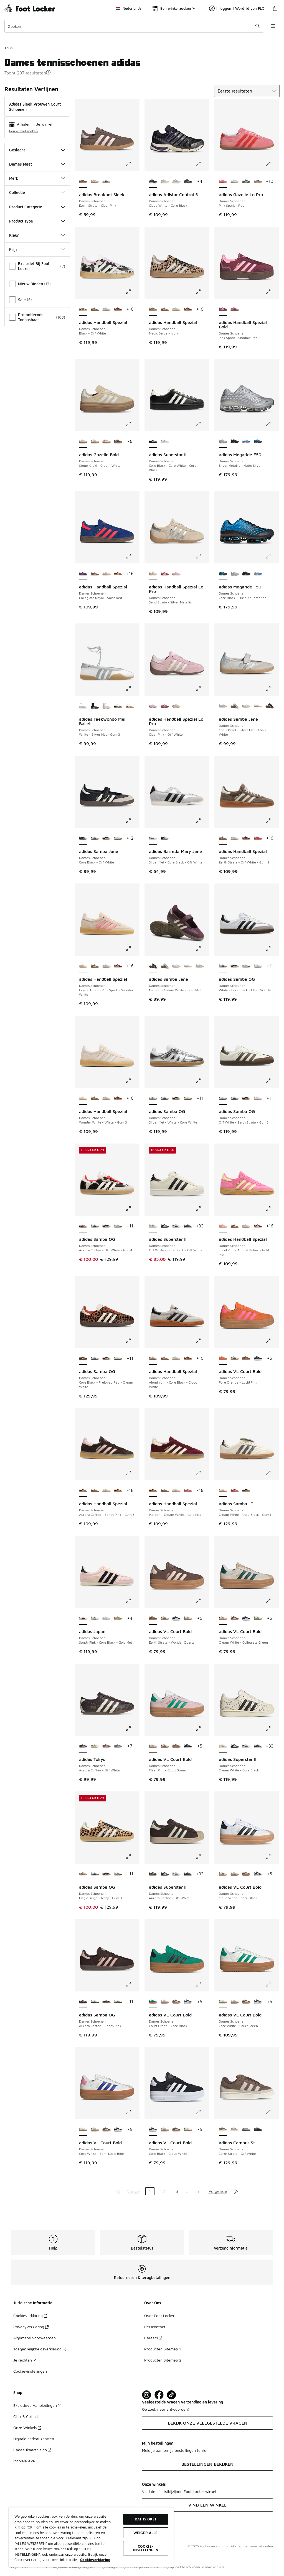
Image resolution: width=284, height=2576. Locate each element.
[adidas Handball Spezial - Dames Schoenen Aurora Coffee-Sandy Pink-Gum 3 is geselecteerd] (83, 1491)
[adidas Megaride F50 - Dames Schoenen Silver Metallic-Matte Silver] (234, 574)
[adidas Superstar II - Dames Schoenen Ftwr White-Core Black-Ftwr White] (165, 442)
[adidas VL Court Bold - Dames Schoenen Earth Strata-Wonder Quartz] (246, 1358)
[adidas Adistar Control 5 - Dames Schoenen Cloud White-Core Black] (176, 182)
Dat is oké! (145, 2519)
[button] (48, 72)
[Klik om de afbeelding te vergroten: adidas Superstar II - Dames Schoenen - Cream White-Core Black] (272, 1729)
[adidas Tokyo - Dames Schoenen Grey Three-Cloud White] (118, 1746)
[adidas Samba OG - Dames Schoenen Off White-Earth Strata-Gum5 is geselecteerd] (223, 1098)
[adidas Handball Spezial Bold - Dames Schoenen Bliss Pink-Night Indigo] (234, 309)
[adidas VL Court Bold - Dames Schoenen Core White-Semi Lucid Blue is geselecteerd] (83, 2130)
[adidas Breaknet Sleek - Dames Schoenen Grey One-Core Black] (106, 182)
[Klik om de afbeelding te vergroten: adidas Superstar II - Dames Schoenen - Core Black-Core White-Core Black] (202, 424)
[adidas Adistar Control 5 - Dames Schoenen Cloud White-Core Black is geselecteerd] (153, 182)
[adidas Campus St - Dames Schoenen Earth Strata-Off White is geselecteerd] (223, 2130)
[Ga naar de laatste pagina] (236, 2191)
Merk (37, 178)
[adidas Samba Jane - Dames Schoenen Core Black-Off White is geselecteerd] (83, 838)
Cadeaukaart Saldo (32, 2449)
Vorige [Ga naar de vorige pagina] (133, 2191)
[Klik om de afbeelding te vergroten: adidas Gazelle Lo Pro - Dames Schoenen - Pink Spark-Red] (272, 164)
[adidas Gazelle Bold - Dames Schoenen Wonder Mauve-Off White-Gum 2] (106, 442)
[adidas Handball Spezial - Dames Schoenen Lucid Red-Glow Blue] (258, 838)
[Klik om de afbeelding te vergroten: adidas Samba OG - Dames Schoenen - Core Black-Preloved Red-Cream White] (132, 1341)
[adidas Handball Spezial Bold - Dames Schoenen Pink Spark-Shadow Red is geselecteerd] (223, 309)
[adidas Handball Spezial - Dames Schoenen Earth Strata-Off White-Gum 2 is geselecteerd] (223, 838)
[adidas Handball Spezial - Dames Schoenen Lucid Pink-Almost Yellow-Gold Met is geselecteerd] (223, 1226)
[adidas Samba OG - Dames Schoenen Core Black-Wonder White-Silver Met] (106, 838)
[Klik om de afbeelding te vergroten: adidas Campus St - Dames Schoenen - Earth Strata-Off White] (272, 2112)
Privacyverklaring (31, 2326)
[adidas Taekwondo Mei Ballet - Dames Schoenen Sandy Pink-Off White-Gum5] (106, 706)
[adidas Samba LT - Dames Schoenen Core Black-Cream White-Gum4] (246, 1491)
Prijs (37, 249)
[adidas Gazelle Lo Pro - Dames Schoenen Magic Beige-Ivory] (258, 182)
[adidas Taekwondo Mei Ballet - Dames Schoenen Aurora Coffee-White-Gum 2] (130, 706)
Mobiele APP (24, 2460)
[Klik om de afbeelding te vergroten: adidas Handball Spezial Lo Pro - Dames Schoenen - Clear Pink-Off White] (202, 688)
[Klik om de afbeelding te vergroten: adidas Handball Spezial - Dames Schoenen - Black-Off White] (132, 292)
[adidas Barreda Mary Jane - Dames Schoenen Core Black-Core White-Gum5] (165, 838)
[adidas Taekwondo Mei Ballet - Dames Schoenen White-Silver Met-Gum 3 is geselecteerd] (83, 706)
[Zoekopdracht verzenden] (258, 26)
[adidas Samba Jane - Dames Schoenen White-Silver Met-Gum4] (258, 706)
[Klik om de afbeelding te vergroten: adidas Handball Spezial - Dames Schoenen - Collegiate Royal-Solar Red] (132, 556)
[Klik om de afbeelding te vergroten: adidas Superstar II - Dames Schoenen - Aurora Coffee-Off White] (202, 1856)
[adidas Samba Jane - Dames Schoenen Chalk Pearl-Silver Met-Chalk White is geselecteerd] (223, 706)
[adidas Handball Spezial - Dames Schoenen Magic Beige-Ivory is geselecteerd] (153, 309)
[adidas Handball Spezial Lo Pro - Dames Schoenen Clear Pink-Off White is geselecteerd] (153, 706)
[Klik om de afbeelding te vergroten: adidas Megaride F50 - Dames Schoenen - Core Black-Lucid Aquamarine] (272, 556)
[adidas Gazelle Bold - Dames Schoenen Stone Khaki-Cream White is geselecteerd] (83, 442)
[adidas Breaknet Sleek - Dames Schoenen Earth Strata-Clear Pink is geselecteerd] (83, 182)
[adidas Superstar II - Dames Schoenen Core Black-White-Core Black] (165, 1226)
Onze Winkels (27, 2427)
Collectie (37, 192)
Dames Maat (37, 164)
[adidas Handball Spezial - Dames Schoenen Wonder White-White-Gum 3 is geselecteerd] (83, 1098)
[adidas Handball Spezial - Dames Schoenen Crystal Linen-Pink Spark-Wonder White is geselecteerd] (83, 966)
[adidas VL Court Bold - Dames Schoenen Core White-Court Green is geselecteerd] (223, 2002)
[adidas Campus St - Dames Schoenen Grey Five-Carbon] (258, 2130)
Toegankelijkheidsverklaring (39, 2349)
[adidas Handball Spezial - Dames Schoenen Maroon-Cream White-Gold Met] (118, 309)
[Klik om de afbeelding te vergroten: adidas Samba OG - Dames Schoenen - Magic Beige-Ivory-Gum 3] (132, 1856)
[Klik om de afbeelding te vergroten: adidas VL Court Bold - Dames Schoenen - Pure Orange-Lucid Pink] (272, 1341)
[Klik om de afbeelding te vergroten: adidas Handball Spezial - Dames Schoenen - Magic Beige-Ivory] (202, 292)
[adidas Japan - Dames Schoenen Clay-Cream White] (118, 1619)
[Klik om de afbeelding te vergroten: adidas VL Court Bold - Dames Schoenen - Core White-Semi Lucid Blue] (132, 2112)
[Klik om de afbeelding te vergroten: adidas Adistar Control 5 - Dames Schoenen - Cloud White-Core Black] (202, 164)
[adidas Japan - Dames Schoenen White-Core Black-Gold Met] (95, 1619)
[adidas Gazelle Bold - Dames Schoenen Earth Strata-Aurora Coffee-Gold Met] (118, 442)
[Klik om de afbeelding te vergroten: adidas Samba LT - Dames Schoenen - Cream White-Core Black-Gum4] (272, 1473)
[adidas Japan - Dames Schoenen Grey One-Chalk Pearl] (106, 1619)
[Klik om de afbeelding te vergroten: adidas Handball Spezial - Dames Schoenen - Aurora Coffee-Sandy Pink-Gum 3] (132, 1473)
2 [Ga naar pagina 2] (163, 2191)
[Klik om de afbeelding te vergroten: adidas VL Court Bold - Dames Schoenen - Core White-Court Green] (272, 1984)
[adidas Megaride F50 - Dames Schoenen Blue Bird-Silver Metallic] (246, 442)
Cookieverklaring (30, 2315)
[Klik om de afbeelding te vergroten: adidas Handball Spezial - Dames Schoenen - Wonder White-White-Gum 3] (132, 1081)
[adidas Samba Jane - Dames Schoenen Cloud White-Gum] (246, 706)
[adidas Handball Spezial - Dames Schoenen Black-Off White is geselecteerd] (83, 309)
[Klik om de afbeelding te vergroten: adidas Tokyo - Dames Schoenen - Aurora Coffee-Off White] (132, 1729)
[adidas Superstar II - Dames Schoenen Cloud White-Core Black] (176, 1226)
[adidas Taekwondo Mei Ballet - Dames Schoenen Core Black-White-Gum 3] (118, 706)
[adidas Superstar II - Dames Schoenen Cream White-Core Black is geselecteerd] (223, 1746)
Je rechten (24, 2360)
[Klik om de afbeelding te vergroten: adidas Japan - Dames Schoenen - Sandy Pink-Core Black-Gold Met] (132, 1601)
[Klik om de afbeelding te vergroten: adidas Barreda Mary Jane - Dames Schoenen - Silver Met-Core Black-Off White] (202, 821)
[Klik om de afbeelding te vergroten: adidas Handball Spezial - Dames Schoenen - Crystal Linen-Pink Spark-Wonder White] (132, 948)
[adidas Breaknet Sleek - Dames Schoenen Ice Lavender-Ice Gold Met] (95, 182)
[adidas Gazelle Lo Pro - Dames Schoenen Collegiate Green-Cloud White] (246, 182)
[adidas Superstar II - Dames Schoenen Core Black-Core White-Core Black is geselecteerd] (153, 442)
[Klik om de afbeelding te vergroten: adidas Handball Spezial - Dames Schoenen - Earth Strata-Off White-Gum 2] (272, 821)
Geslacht (37, 150)
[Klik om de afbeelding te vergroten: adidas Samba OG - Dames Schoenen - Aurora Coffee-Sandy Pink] (132, 1984)
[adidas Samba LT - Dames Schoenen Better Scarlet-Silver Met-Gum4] (234, 1491)
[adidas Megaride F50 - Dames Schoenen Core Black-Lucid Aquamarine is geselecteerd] (223, 574)
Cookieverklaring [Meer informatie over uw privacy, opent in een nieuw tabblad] (95, 2559)
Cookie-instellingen (30, 2371)
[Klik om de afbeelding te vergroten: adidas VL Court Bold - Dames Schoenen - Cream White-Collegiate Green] (272, 1601)
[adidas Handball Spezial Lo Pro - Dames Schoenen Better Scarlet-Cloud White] (165, 574)
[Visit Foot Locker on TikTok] (171, 2395)
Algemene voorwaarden (34, 2337)
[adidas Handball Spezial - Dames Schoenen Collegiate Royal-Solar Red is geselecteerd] (83, 574)
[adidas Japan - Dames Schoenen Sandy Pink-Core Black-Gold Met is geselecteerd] (83, 1619)
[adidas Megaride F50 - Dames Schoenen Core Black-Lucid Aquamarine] (258, 442)
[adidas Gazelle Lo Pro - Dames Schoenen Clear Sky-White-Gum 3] (234, 182)
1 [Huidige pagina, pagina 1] (150, 2191)
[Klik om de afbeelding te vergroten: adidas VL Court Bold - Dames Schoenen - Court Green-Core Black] (202, 1984)
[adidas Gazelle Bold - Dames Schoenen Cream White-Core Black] (95, 442)
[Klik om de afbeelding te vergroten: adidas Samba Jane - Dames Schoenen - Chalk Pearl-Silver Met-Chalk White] (272, 688)
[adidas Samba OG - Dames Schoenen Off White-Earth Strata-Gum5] (118, 838)
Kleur (37, 235)
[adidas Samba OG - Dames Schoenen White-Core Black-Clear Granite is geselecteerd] (223, 966)
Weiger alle (145, 2532)
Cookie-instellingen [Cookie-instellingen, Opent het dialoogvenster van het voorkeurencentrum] (145, 2548)
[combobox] (134, 26)
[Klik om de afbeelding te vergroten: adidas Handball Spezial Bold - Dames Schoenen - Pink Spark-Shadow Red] (272, 292)
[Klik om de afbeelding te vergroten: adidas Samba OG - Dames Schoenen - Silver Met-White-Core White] (202, 1081)
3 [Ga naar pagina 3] (177, 2191)
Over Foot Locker (159, 2315)
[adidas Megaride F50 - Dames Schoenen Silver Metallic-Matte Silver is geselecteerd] (223, 442)
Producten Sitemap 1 (162, 2349)
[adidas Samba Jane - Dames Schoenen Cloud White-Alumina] (234, 706)
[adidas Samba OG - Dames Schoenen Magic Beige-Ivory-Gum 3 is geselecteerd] (83, 1874)
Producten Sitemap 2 (162, 2360)
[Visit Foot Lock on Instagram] (146, 2395)
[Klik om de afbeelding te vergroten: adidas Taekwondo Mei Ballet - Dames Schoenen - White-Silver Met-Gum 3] (132, 688)
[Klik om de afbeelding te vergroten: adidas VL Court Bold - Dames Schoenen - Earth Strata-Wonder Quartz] (202, 1601)
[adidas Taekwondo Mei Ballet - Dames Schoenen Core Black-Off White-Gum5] (95, 706)
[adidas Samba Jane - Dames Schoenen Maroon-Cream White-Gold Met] (269, 706)
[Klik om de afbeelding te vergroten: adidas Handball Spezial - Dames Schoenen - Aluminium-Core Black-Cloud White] (202, 1341)
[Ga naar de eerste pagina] (118, 2191)
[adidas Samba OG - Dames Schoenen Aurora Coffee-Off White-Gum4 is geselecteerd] (83, 1226)
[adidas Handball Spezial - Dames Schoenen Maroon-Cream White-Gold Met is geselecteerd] (153, 1491)
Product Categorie (37, 206)
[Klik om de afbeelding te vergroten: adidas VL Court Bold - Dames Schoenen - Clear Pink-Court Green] (202, 1729)
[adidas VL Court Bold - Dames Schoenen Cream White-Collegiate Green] (234, 1358)
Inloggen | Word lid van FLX (236, 8)
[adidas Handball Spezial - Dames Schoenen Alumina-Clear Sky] (106, 309)
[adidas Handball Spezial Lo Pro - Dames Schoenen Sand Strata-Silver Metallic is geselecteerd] (153, 574)
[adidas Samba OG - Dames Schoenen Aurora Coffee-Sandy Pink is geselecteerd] (83, 2002)
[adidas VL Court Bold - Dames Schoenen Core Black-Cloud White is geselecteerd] (153, 2130)
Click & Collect (25, 2416)
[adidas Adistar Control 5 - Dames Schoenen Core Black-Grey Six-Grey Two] (188, 182)
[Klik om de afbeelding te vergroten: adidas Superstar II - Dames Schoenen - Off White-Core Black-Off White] (202, 1208)
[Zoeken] (134, 26)
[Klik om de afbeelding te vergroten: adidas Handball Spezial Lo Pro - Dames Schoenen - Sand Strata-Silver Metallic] (202, 556)
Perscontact (154, 2326)
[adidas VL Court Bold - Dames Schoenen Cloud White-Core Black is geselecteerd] (223, 1874)
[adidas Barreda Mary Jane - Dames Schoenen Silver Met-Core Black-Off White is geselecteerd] (153, 838)
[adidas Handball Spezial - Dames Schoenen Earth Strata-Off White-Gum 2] (95, 309)
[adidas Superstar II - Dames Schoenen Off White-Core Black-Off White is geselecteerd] (153, 1226)
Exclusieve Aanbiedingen (37, 2405)
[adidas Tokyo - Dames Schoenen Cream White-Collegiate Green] (95, 1746)
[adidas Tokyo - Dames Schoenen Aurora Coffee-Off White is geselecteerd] (83, 1746)
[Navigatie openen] (272, 26)
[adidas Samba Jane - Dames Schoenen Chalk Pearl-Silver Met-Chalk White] (200, 966)
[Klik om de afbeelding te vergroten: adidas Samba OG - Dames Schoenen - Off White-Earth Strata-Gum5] (272, 1081)
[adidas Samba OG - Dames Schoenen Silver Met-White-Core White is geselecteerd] (153, 1098)
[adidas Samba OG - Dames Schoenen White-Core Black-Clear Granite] (95, 838)
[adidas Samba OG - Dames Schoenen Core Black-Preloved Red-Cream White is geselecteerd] (83, 1358)
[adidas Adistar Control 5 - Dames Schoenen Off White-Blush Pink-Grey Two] (165, 182)
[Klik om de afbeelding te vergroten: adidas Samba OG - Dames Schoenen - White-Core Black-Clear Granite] (272, 948)
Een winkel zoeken (23, 131)
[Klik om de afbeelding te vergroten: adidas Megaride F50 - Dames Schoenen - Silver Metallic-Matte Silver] (272, 424)
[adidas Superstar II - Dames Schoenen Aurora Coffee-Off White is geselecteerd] (153, 1874)
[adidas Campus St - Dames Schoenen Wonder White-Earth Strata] (234, 2130)
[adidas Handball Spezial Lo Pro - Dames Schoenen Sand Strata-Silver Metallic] (176, 706)
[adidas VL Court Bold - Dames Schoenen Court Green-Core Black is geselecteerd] (153, 2002)
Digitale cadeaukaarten (33, 2438)
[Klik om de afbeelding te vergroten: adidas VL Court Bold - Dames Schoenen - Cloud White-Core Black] (272, 1856)
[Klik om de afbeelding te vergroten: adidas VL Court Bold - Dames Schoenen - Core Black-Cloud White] (202, 2112)
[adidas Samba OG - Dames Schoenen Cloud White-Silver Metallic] (258, 966)
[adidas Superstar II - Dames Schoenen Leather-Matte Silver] (188, 1226)
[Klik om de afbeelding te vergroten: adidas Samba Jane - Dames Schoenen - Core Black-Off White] (132, 821)
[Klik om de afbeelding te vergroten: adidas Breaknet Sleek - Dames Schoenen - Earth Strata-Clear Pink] (132, 164)
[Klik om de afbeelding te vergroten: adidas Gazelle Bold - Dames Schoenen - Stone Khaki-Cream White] (132, 424)
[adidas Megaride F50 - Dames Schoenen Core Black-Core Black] (234, 442)
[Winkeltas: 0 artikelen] (275, 8)
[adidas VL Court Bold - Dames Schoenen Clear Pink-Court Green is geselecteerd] (153, 1746)
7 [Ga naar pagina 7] (198, 2191)
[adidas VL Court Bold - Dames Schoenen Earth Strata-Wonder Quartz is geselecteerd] (153, 1619)
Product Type (37, 221)
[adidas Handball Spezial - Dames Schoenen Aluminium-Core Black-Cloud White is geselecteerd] (153, 1358)
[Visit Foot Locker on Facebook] (159, 2395)
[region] (91, 2537)
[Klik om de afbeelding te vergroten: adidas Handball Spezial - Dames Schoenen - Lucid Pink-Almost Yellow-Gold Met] (272, 1208)
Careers (153, 2337)
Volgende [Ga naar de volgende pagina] (218, 2191)
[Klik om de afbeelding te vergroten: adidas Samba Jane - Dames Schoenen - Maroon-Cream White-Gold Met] (202, 948)
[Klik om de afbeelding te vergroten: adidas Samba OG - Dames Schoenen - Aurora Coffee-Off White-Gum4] (132, 1208)
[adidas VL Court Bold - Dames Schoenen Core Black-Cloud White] (258, 1358)
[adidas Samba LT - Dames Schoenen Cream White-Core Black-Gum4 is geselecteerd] (223, 1491)
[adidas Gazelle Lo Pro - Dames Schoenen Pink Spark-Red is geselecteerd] (223, 182)
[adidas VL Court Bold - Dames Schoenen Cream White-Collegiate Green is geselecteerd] (223, 1619)
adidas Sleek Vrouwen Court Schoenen (35, 107)
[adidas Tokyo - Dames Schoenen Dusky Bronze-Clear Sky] (106, 1746)
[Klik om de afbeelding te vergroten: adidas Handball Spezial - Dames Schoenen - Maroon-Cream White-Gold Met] (202, 1473)
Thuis (8, 48)
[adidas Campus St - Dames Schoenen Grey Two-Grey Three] (246, 2130)
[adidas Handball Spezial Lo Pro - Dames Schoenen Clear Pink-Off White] (176, 574)
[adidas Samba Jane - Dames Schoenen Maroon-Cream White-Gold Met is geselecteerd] (153, 966)
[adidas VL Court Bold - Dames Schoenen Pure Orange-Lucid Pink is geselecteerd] (223, 1358)
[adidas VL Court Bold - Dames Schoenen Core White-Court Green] (188, 1619)
